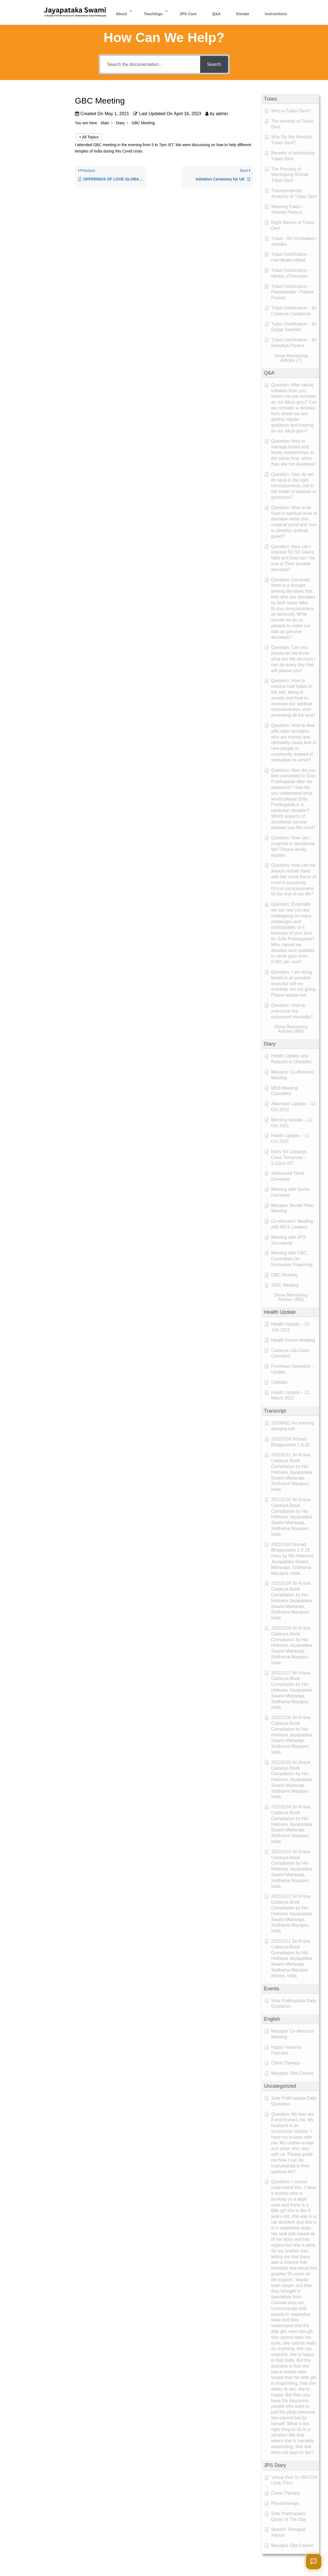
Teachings (153, 14)
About (121, 14)
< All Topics (89, 137)
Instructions (276, 14)
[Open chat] (313, 2561)
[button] (290, 99)
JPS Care (188, 14)
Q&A (216, 14)
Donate (242, 14)
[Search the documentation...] (150, 64)
